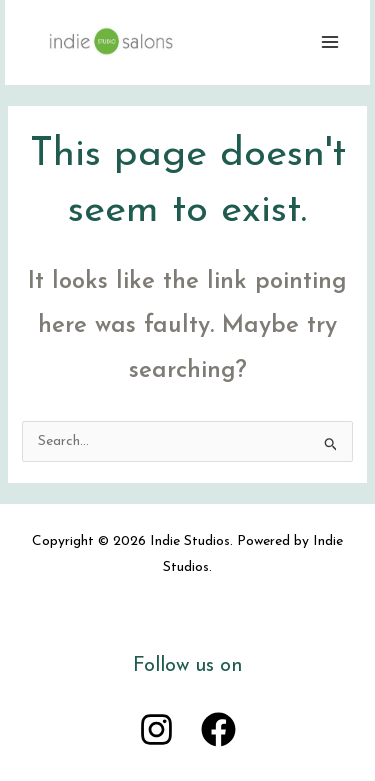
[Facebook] (218, 729)
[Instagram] (156, 729)
